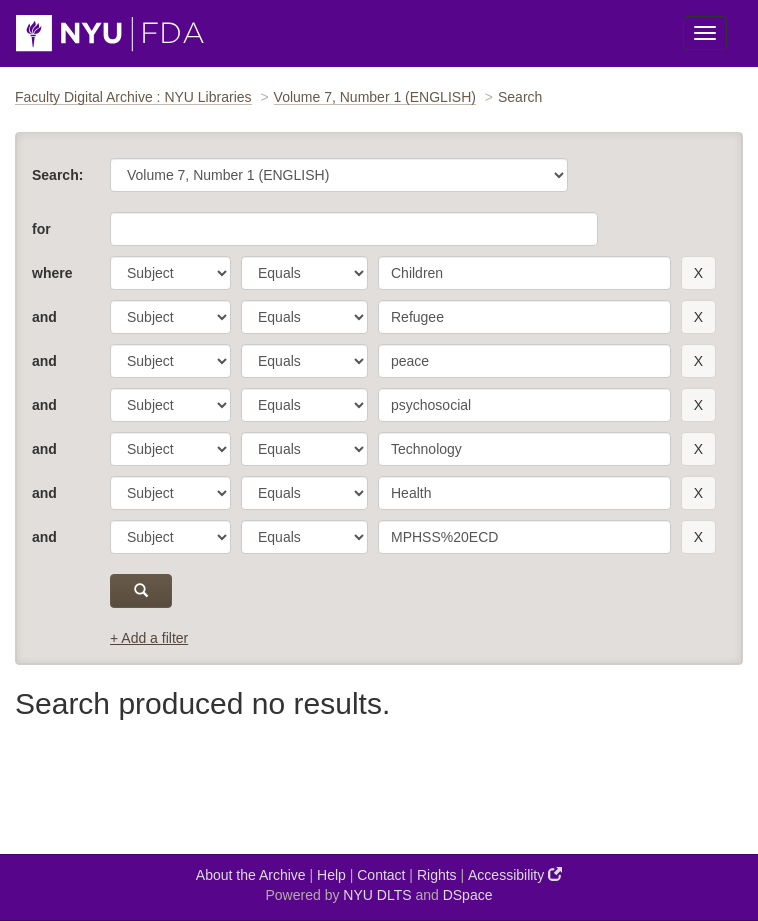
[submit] (141, 591)
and (44, 317)
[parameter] (170, 273)
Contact (381, 875)
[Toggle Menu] (705, 33)
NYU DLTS (377, 895)
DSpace (468, 895)
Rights (437, 875)
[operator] (304, 273)
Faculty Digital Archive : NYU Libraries (133, 97)
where (52, 273)
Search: (57, 175)
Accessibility (515, 874)
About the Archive (251, 875)
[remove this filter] (698, 273)
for (41, 229)
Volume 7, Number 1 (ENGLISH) (375, 97)
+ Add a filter (149, 638)
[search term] (524, 273)
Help (331, 875)
